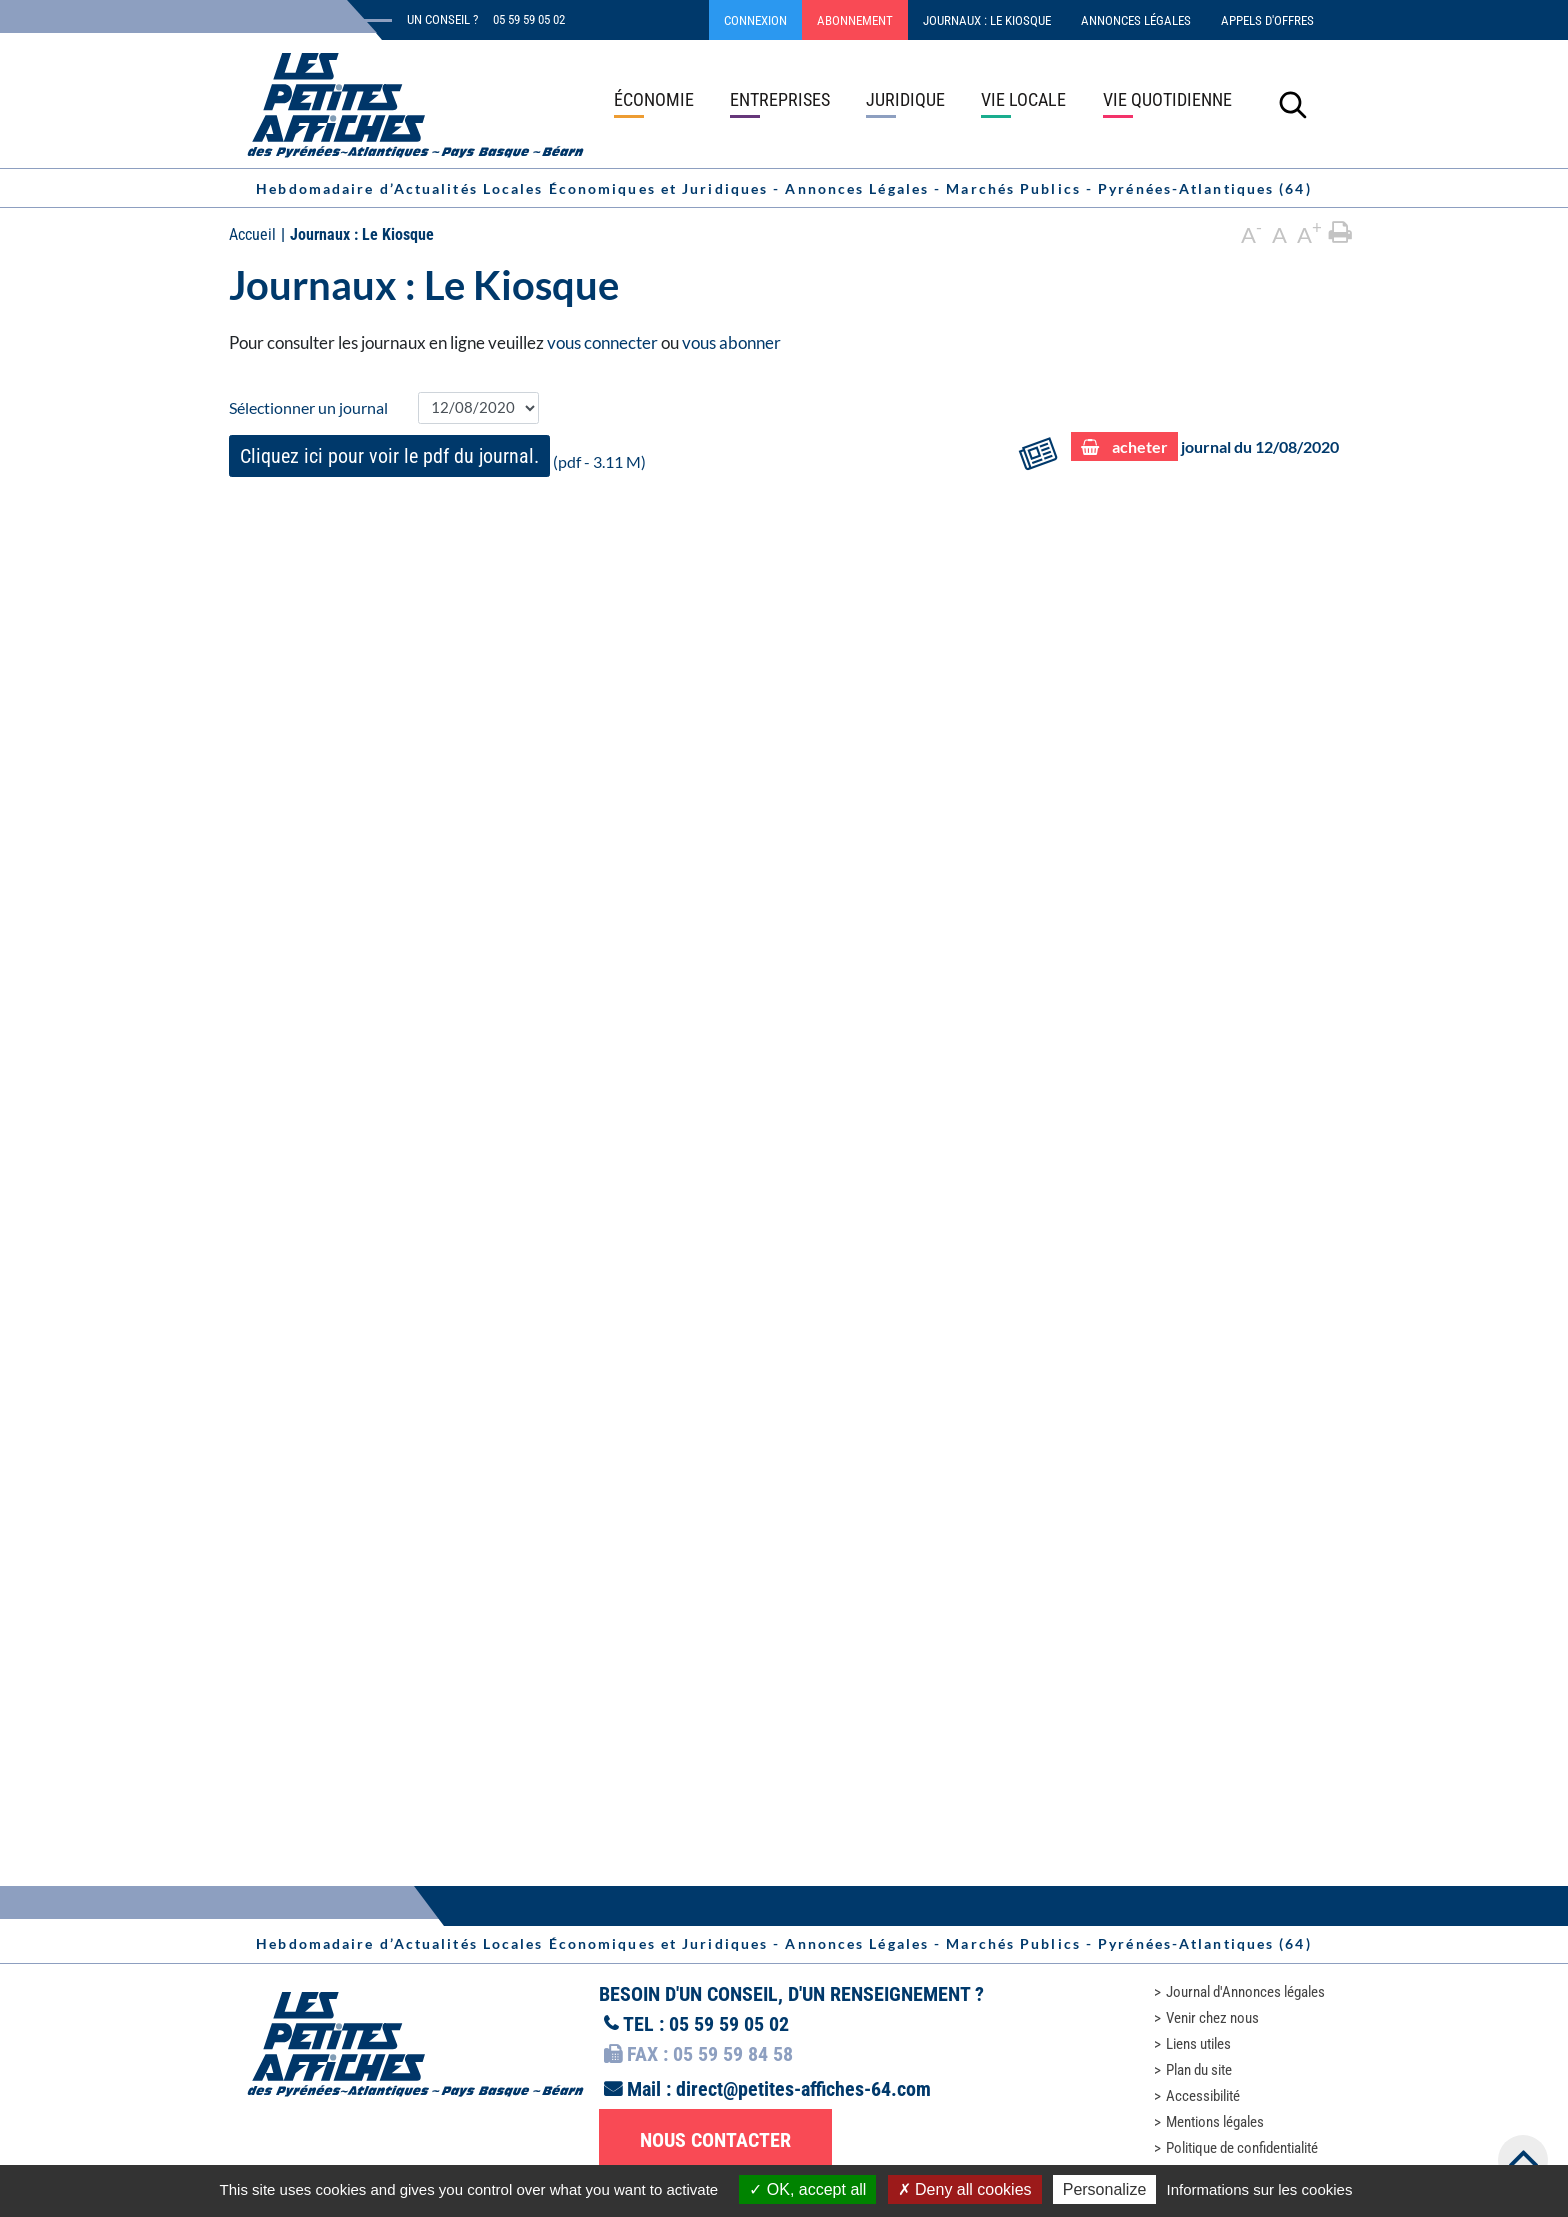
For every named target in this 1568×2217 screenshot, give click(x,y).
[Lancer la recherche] (1293, 104)
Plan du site (1199, 2070)
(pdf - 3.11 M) (437, 456)
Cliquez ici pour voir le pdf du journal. (389, 456)
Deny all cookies (965, 2189)
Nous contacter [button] (715, 2140)
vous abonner (731, 342)
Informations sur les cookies (1259, 2189)
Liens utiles (1198, 2044)
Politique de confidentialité (1242, 2148)
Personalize (1105, 2189)
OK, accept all (807, 2189)
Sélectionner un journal (308, 407)
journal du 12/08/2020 (1205, 448)
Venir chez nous (1212, 2018)
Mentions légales (1215, 2122)
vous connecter (602, 342)
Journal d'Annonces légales (1245, 1992)
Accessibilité (1203, 2096)
